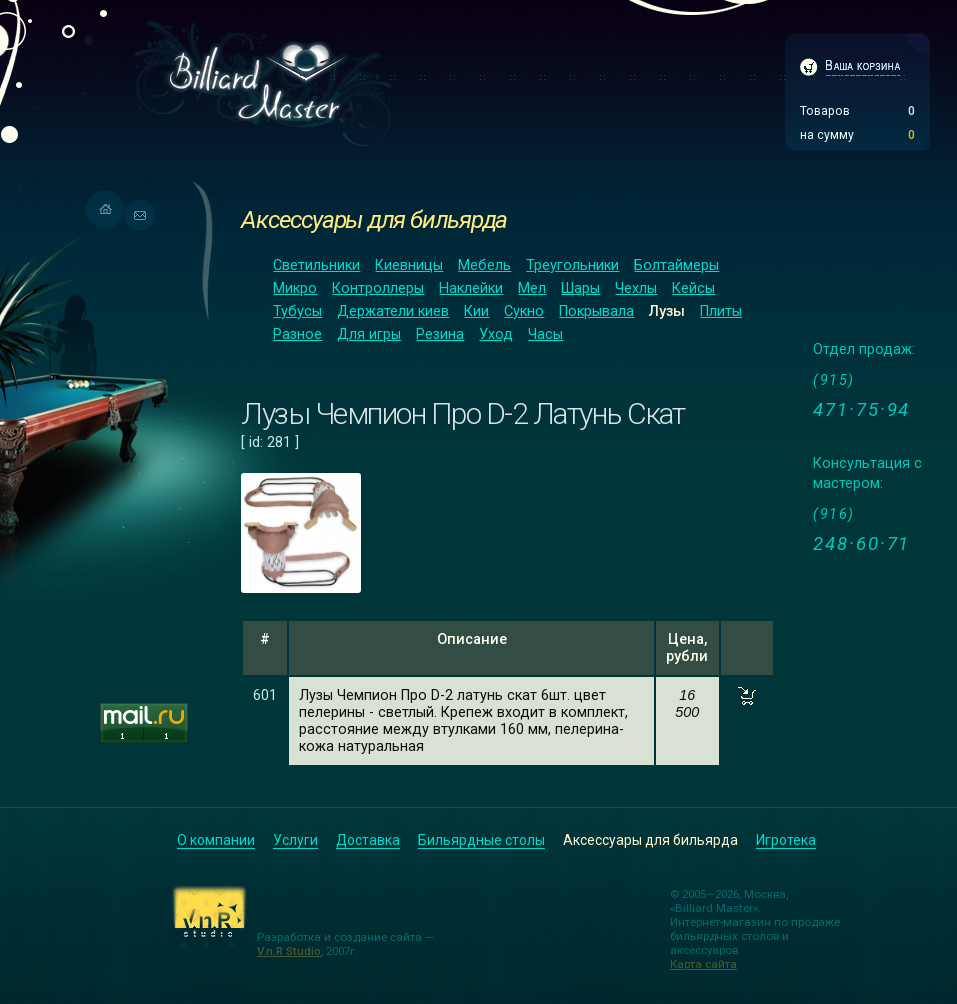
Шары (580, 288)
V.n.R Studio (289, 951)
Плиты (721, 311)
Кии (476, 311)
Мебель (484, 265)
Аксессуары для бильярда (374, 219)
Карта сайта (703, 964)
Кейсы (693, 288)
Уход (496, 334)
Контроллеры (378, 288)
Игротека (786, 840)
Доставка (368, 840)
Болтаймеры (676, 265)
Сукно (524, 311)
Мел (532, 288)
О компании (216, 840)
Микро (295, 288)
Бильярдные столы (481, 840)
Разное (297, 334)
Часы (545, 334)
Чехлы (636, 288)
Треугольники (572, 265)
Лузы (667, 311)
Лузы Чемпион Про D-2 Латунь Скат (463, 413)
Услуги (295, 840)
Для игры (369, 334)
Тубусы (297, 311)
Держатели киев (393, 311)
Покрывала (596, 311)
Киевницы (409, 265)
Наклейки (471, 288)
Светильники (316, 265)
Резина (440, 334)
